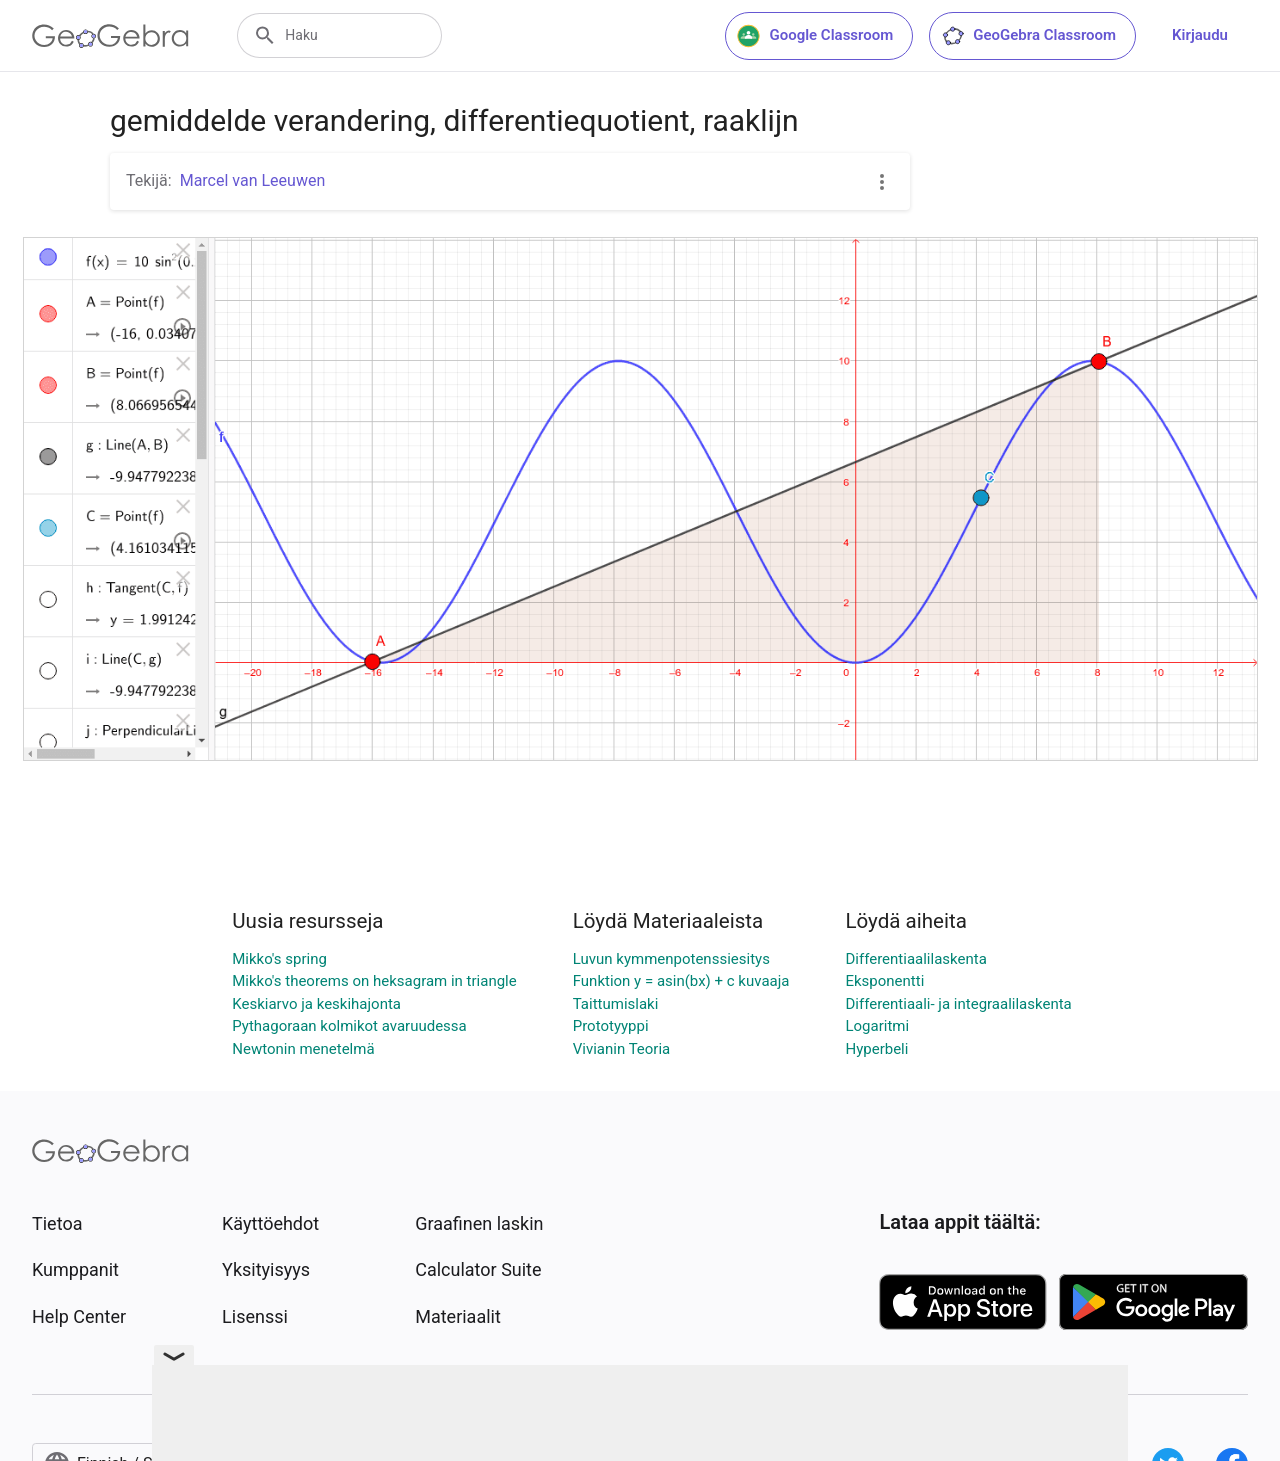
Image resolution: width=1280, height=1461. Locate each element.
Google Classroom (815, 36)
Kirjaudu (1200, 35)
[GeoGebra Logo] (110, 36)
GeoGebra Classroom (1028, 36)
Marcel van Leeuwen (253, 180)
